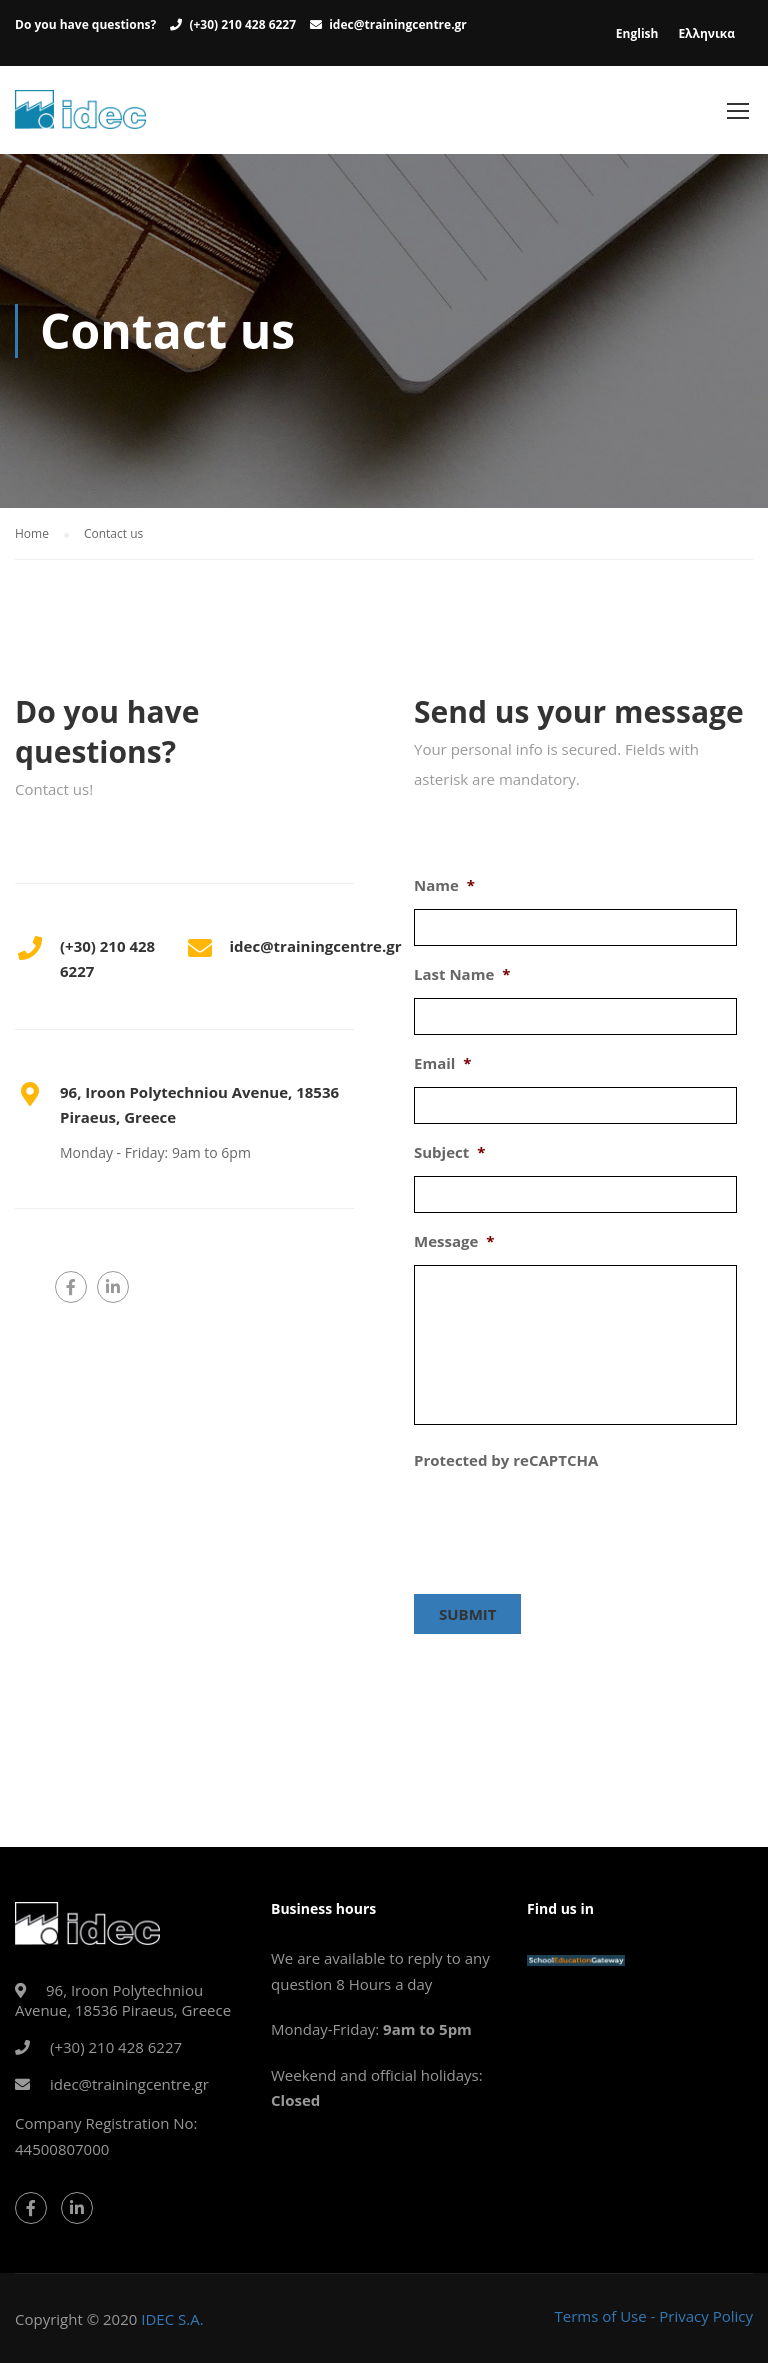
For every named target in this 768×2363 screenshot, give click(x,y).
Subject (449, 1159)
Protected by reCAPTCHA (506, 1467)
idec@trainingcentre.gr (398, 24)
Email (443, 1070)
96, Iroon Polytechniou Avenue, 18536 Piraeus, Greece (123, 1999)
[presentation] (566, 1529)
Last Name (462, 981)
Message (454, 1248)
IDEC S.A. (172, 2318)
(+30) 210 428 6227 (242, 24)
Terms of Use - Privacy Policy (653, 2315)
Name (444, 892)
